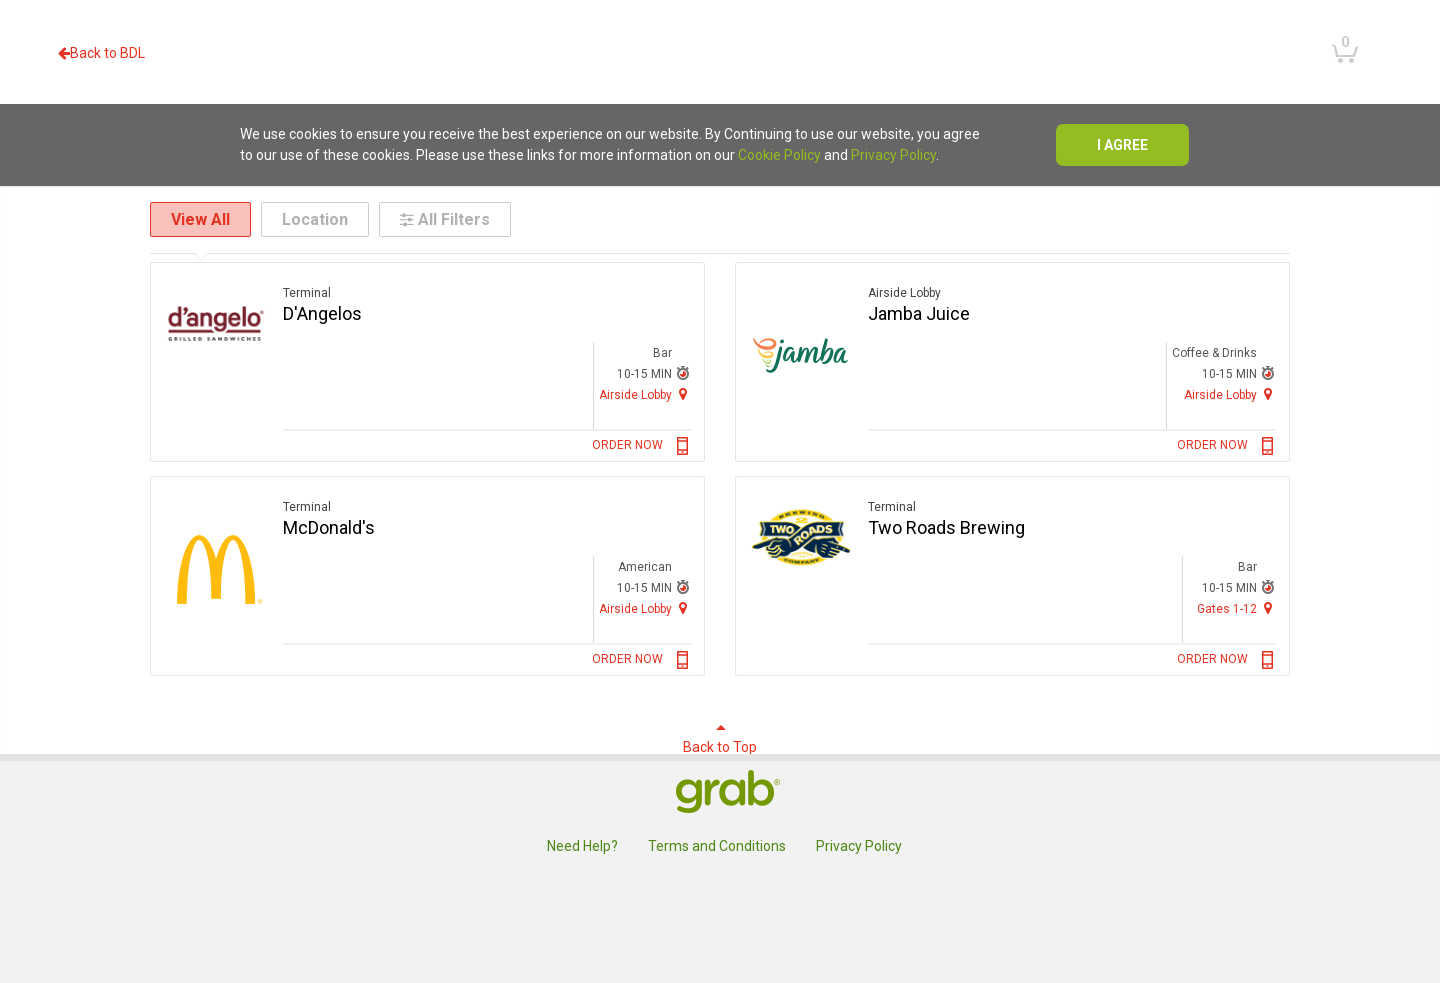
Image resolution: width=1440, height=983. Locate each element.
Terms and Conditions (717, 846)
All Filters (445, 219)
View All (200, 219)
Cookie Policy (779, 155)
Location (315, 219)
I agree (1122, 145)
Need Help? (582, 846)
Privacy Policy (893, 155)
